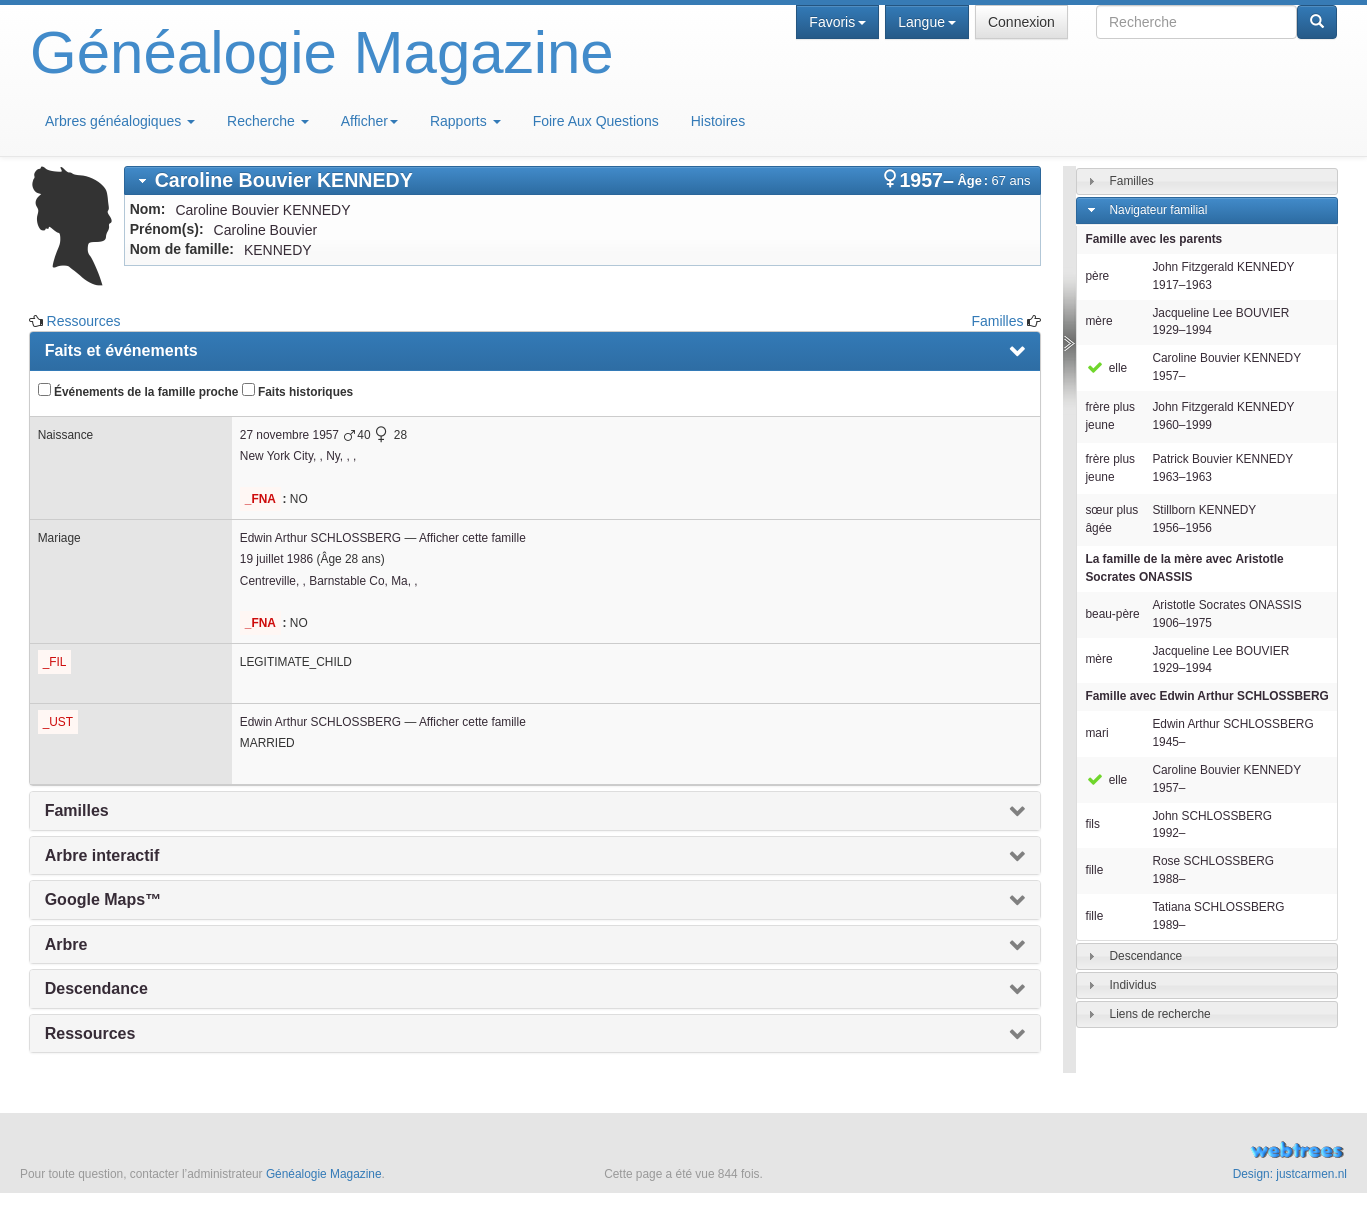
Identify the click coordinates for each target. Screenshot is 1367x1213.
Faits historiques (297, 391)
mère (1098, 321)
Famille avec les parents (1153, 239)
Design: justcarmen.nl (1290, 1174)
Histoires (718, 121)
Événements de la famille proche (138, 391)
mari (1096, 733)
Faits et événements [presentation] (121, 350)
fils (1092, 824)
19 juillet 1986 (276, 559)
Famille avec (1206, 696)
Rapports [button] (465, 121)
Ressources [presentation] (90, 1033)
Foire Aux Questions (596, 121)
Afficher (369, 121)
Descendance (1146, 956)
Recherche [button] (268, 121)
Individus (1133, 985)
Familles (997, 321)
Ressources (84, 321)
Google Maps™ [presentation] (103, 899)
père (1097, 276)
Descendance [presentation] (96, 988)
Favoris (837, 22)
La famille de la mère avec (1184, 568)
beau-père (1112, 614)
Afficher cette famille (472, 538)
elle (1106, 368)
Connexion (1021, 22)
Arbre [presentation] (66, 944)
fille (1094, 870)
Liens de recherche (1160, 1014)
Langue (927, 22)
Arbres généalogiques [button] (120, 121)
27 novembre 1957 (289, 435)
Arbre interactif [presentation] (102, 855)
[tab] (583, 180)
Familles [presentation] (77, 810)
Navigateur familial (1159, 210)
